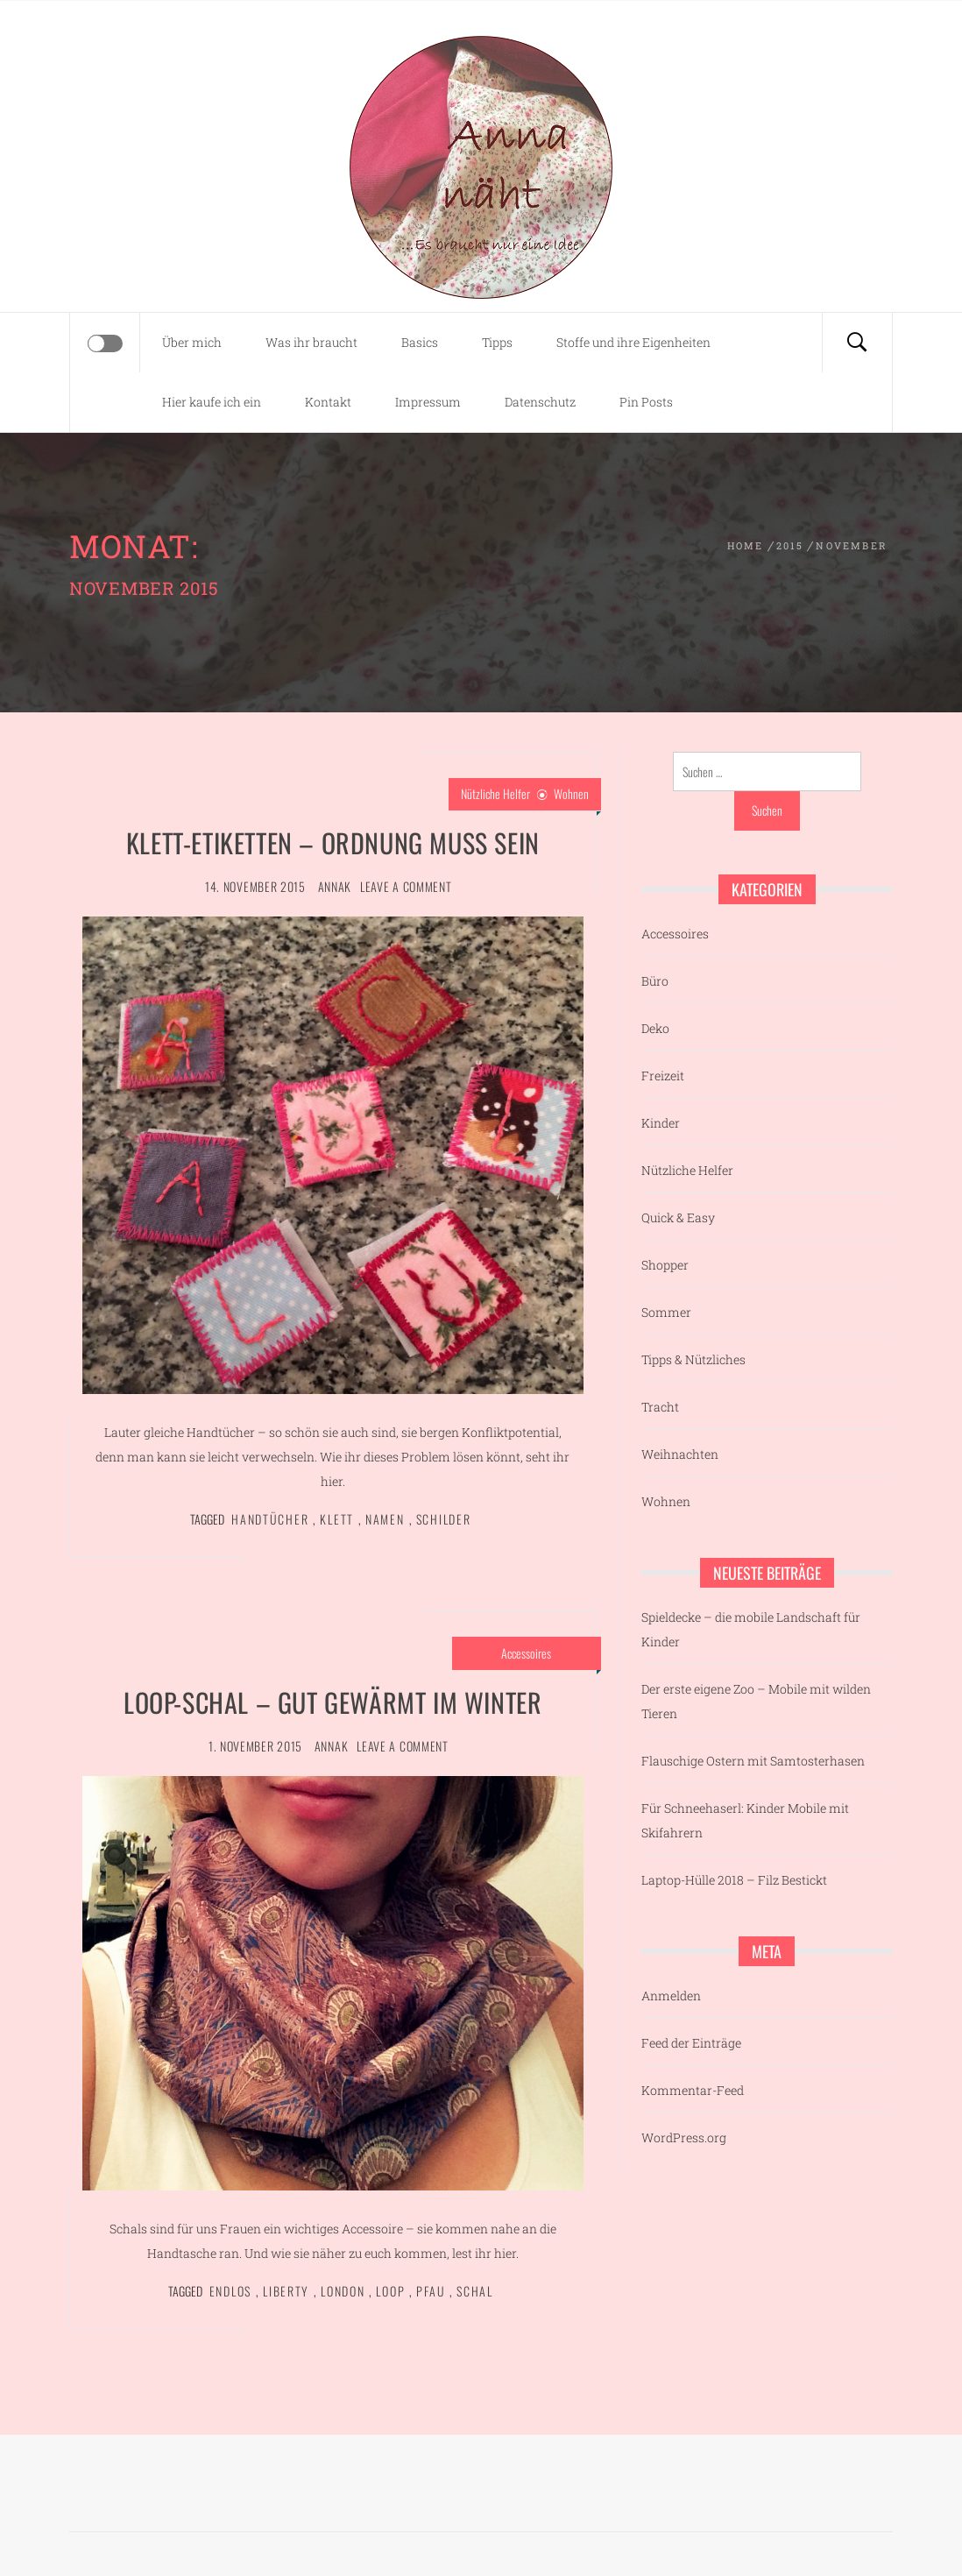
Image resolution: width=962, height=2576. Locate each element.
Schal (474, 2291)
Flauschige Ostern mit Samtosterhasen (753, 1760)
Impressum (428, 401)
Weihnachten (679, 1454)
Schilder (443, 1519)
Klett (337, 1519)
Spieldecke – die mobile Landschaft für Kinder (750, 1629)
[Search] (857, 342)
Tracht (660, 1406)
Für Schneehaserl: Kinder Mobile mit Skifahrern (745, 1820)
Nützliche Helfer (495, 793)
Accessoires (526, 1653)
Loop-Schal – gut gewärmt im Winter (332, 1702)
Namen (385, 1519)
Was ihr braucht (311, 342)
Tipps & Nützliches (693, 1359)
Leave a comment (406, 886)
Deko (655, 1028)
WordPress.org (683, 2137)
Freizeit (662, 1075)
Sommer (666, 1312)
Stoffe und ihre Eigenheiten (633, 342)
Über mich (192, 342)
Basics (419, 342)
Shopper (665, 1264)
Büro (654, 981)
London (342, 2291)
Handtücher (269, 1519)
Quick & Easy (678, 1217)
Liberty (286, 2291)
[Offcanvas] (105, 343)
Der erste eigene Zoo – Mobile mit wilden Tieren (756, 1701)
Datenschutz (540, 401)
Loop (390, 2291)
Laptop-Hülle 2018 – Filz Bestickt (734, 1880)
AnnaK (335, 886)
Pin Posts (646, 401)
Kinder (660, 1123)
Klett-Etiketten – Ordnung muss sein (333, 842)
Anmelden (671, 1995)
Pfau (430, 2291)
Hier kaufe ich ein (211, 401)
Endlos (230, 2291)
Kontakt (328, 401)
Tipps (497, 342)
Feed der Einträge (691, 2043)
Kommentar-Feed (692, 2090)
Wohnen (571, 793)
